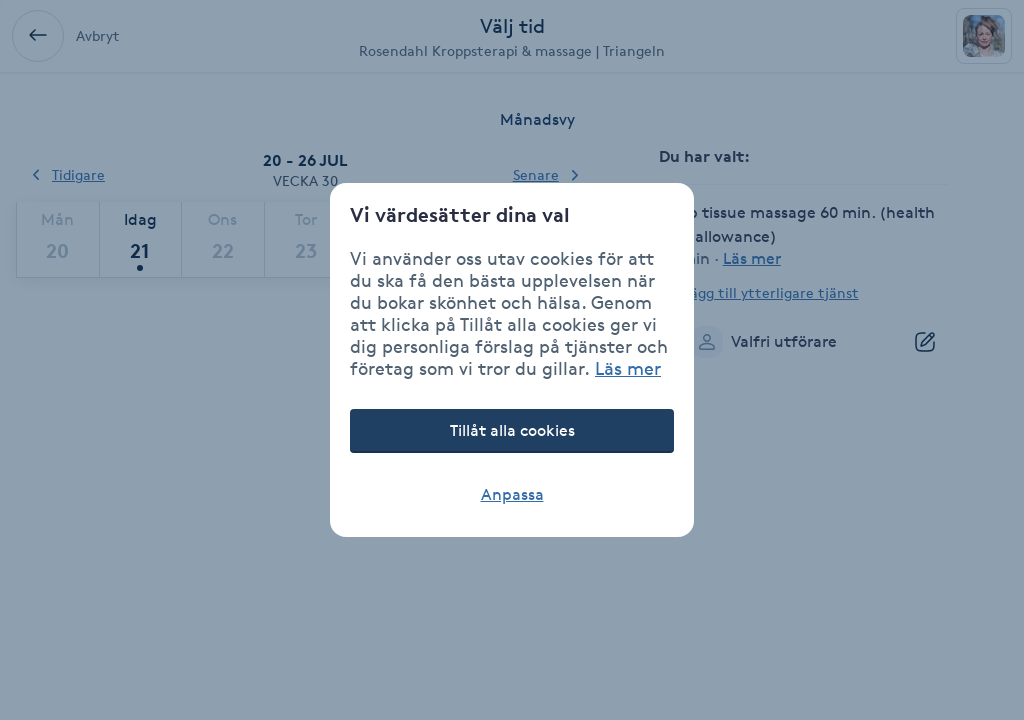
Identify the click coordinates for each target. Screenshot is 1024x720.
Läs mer (628, 368)
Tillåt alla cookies (512, 430)
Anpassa (512, 494)
